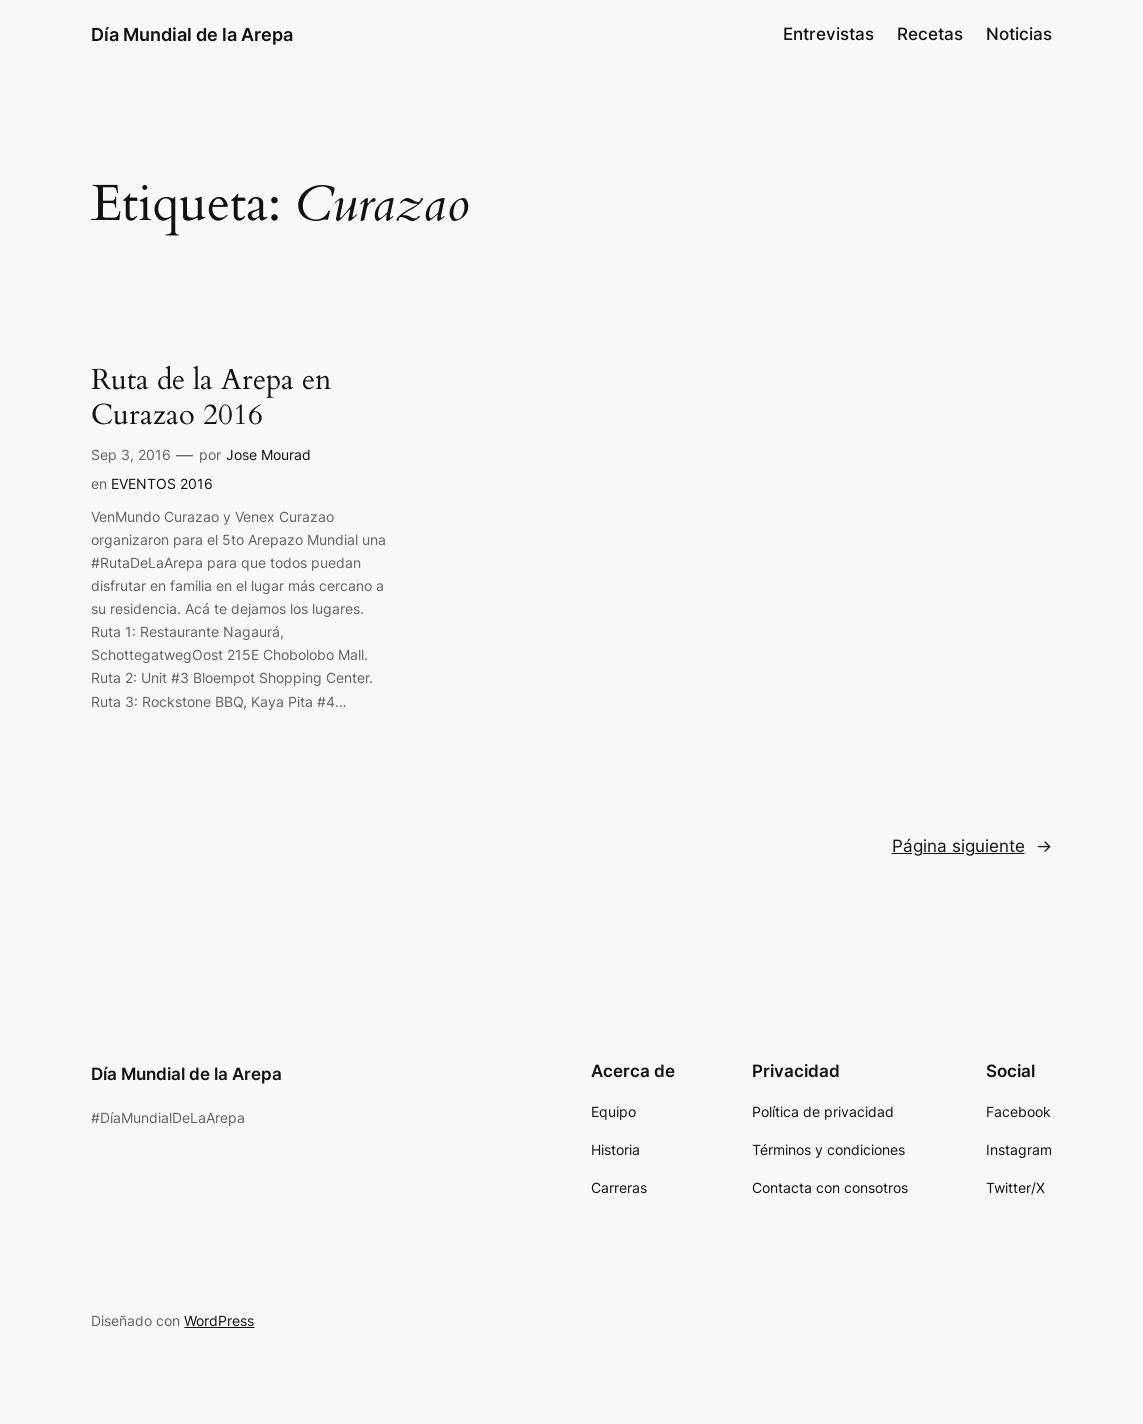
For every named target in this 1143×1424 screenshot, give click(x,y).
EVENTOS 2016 (162, 483)
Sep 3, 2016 (131, 454)
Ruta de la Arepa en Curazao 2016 (211, 397)
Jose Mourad (268, 454)
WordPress (219, 1320)
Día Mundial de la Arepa (192, 34)
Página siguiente (972, 846)
